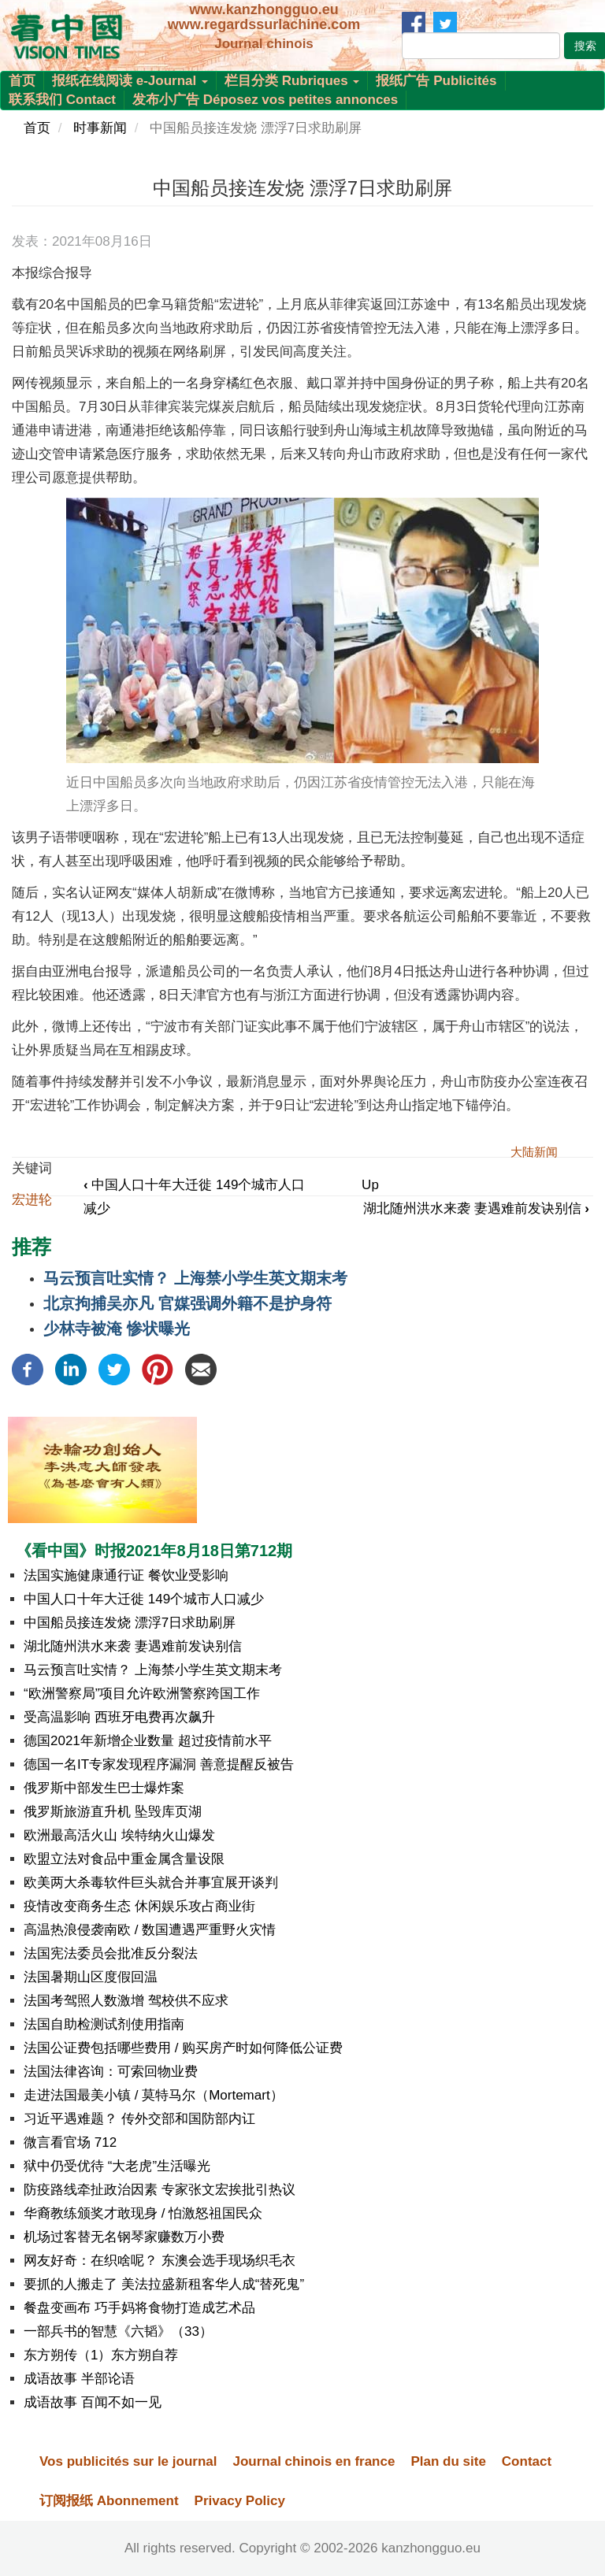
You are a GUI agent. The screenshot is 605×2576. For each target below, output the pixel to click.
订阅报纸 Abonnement (109, 2500)
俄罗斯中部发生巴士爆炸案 (104, 1788)
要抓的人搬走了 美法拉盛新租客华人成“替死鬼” (164, 2284)
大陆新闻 (534, 1151)
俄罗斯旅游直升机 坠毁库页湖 (113, 1811)
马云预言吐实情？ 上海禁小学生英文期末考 (195, 1278)
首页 (22, 80)
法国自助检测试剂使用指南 (104, 2024)
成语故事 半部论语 (79, 2378)
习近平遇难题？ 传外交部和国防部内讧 (139, 2118)
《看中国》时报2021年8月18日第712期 (154, 1550)
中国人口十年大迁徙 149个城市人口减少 (144, 1599)
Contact (526, 2461)
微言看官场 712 (70, 2142)
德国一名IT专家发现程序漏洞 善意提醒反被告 (159, 1764)
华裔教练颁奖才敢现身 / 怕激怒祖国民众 (143, 2213)
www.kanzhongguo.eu (263, 9)
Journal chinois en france (313, 2461)
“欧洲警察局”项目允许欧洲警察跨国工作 (142, 1693)
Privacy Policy (240, 2500)
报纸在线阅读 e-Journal (130, 80)
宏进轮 (32, 1199)
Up (370, 1184)
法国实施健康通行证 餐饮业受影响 (126, 1575)
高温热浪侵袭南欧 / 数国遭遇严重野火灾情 (150, 1929)
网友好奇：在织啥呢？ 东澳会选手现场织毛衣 (159, 2260)
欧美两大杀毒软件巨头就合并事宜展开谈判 (151, 1882)
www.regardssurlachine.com (264, 24)
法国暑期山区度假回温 (91, 1977)
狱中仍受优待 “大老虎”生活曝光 (117, 2166)
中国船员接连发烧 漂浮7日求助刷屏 (130, 1622)
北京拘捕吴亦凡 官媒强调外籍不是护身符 (187, 1303)
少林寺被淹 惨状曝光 (116, 1328)
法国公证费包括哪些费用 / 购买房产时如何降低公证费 (183, 2047)
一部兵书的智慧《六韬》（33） (118, 2331)
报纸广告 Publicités (436, 80)
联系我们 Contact (62, 99)
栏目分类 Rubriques (292, 80)
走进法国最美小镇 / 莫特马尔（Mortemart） (154, 2095)
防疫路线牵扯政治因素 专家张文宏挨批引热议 (159, 2189)
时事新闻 (100, 127)
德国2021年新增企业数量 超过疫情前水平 (148, 1740)
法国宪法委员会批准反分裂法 (111, 1953)
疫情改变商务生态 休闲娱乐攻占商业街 (139, 1906)
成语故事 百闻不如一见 (92, 2402)
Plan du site (447, 2461)
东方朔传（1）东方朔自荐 (101, 2355)
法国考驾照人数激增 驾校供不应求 (126, 2000)
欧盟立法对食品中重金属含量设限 (124, 1858)
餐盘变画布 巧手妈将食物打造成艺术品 (139, 2307)
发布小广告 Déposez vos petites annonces (265, 99)
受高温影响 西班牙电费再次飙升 (119, 1717)
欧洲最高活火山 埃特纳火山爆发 (119, 1835)
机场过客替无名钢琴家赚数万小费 (124, 2236)
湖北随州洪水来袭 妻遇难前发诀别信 (476, 1208)
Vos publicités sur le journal (128, 2461)
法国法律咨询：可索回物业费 (111, 2071)
